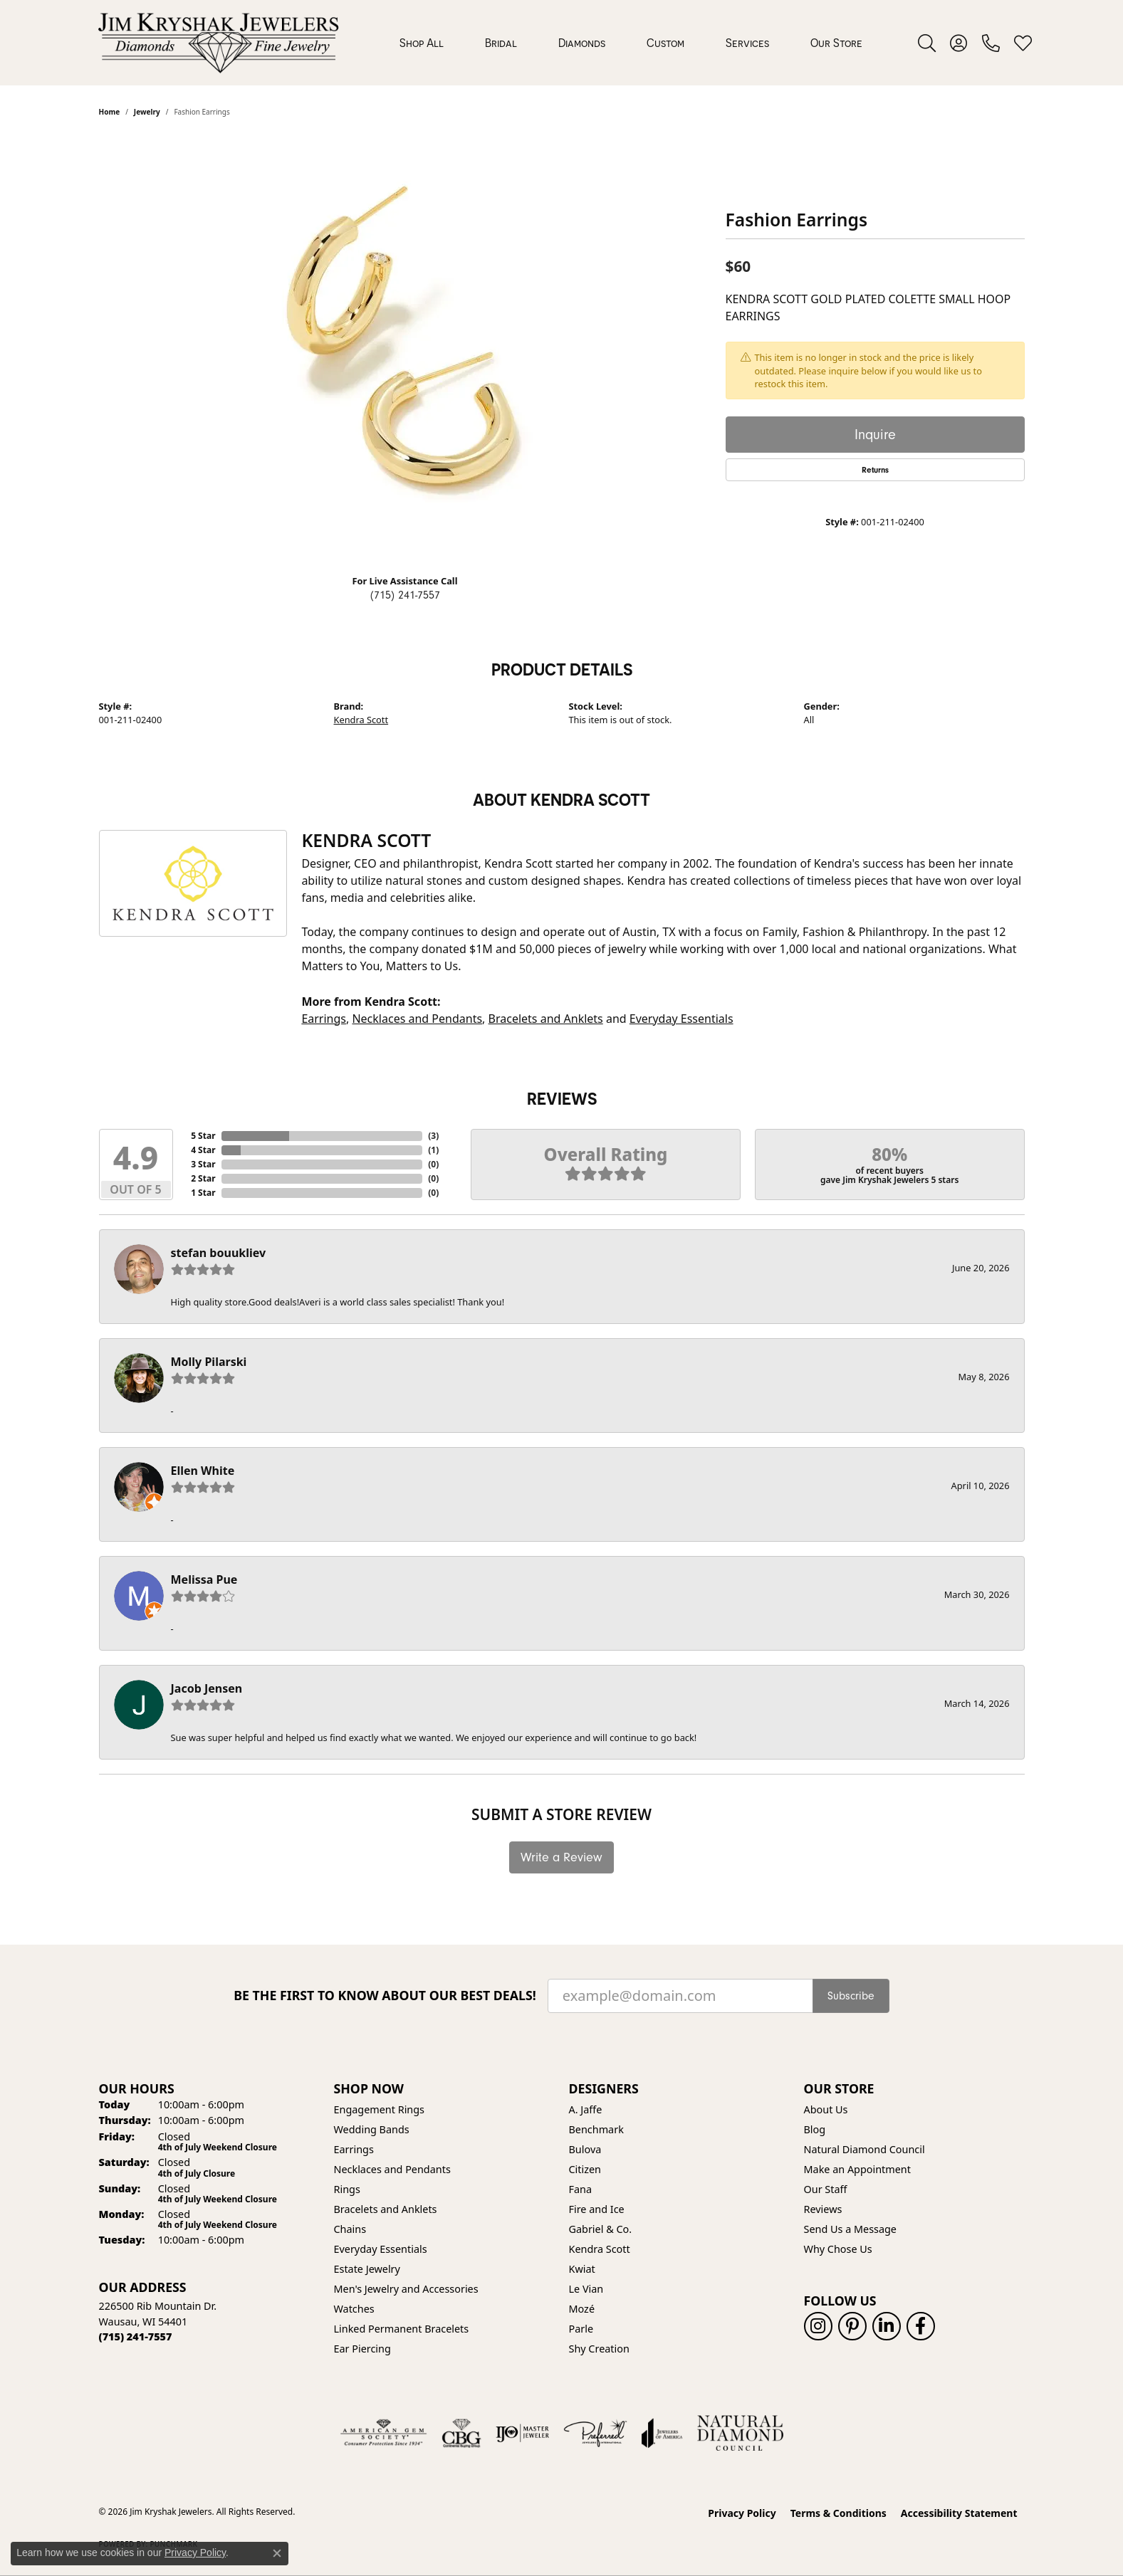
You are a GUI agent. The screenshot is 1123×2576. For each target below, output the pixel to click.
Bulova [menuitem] (585, 2149)
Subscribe (850, 1995)
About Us (826, 2109)
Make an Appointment (857, 2169)
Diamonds (581, 42)
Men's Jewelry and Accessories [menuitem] (406, 2289)
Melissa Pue (204, 1579)
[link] (991, 42)
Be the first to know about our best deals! (385, 1995)
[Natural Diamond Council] (740, 2433)
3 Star (203, 1164)
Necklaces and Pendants (417, 1018)
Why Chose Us (838, 2249)
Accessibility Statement (959, 2513)
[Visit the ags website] (383, 2433)
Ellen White (203, 1470)
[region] (405, 349)
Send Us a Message (850, 2229)
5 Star (203, 1136)
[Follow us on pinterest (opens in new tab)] (852, 2326)
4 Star (203, 1150)
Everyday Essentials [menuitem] (380, 2249)
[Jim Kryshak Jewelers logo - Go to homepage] (218, 42)
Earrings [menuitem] (354, 2149)
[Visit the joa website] (662, 2433)
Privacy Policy (741, 2513)
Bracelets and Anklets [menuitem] (385, 2209)
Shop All (421, 42)
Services (747, 42)
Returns (875, 470)
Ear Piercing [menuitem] (362, 2348)
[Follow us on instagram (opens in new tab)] (818, 2326)
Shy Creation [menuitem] (599, 2348)
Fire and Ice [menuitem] (597, 2209)
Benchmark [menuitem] (596, 2129)
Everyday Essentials (681, 1018)
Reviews (823, 2209)
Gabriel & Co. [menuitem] (600, 2229)
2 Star (203, 1178)
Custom (665, 42)
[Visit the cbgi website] (461, 2433)
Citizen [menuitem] (585, 2169)
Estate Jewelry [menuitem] (367, 2269)
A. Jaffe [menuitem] (585, 2109)
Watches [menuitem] (354, 2308)
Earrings (323, 1018)
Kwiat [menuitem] (582, 2269)
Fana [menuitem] (580, 2189)
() (433, 1136)
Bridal (501, 42)
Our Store (836, 42)
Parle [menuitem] (581, 2328)
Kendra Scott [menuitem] (599, 2249)
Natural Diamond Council (864, 2149)
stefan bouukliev (218, 1253)
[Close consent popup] (277, 2553)
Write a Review (561, 1857)
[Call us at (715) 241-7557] (135, 2336)
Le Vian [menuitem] (586, 2289)
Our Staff (825, 2189)
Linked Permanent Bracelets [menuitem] (401, 2328)
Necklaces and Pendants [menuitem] (392, 2169)
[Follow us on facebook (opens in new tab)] (921, 2326)
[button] (927, 42)
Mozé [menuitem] (582, 2308)
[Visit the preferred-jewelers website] (595, 2433)
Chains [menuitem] (350, 2229)
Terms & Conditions (838, 2513)
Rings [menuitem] (347, 2189)
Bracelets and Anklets (546, 1018)
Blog (815, 2129)
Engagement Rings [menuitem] (379, 2109)
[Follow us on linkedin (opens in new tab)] (886, 2326)
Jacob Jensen (207, 1688)
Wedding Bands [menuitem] (371, 2129)
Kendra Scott (361, 719)
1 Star (203, 1193)
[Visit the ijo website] (522, 2433)
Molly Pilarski (209, 1362)
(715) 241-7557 (405, 595)
